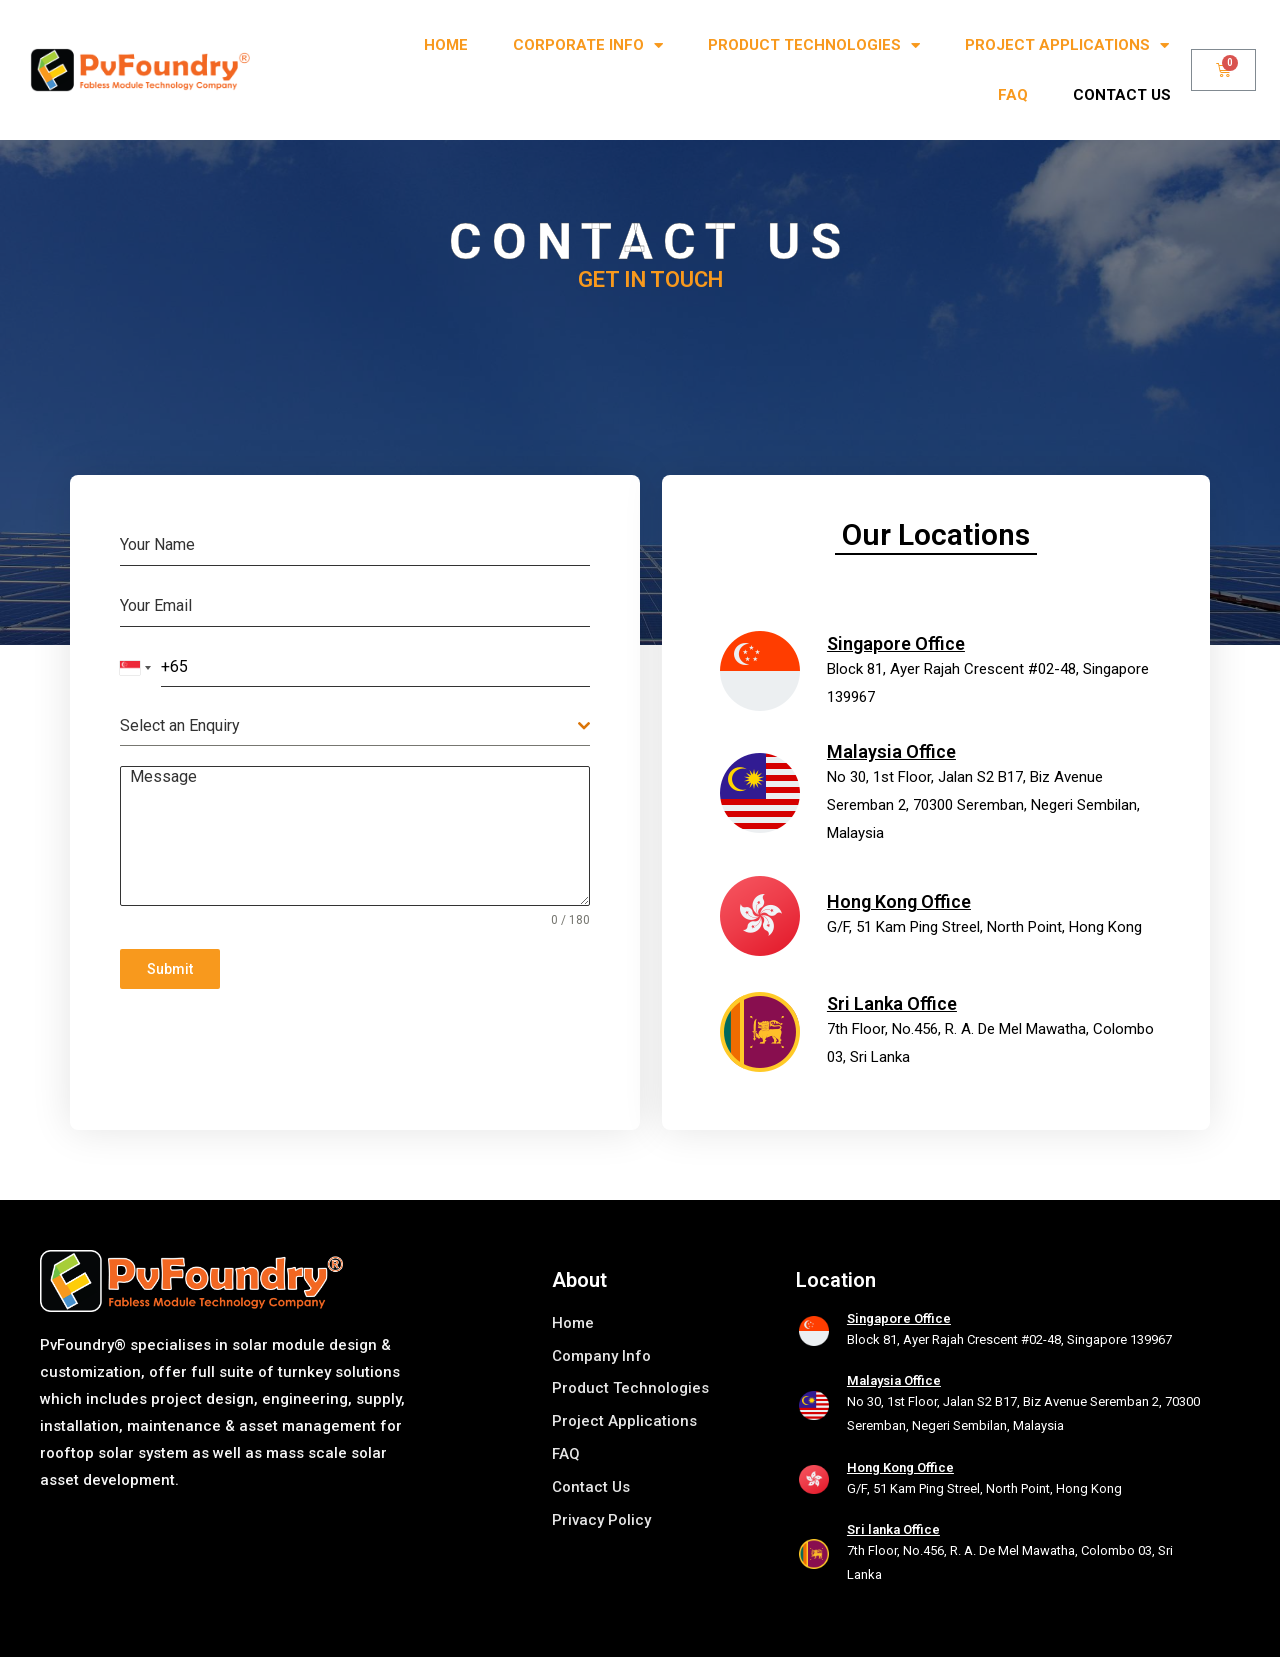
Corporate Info (588, 45)
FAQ (1013, 95)
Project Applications (1067, 45)
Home (446, 45)
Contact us (1122, 95)
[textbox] (349, 726)
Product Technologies (814, 45)
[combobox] (135, 668)
